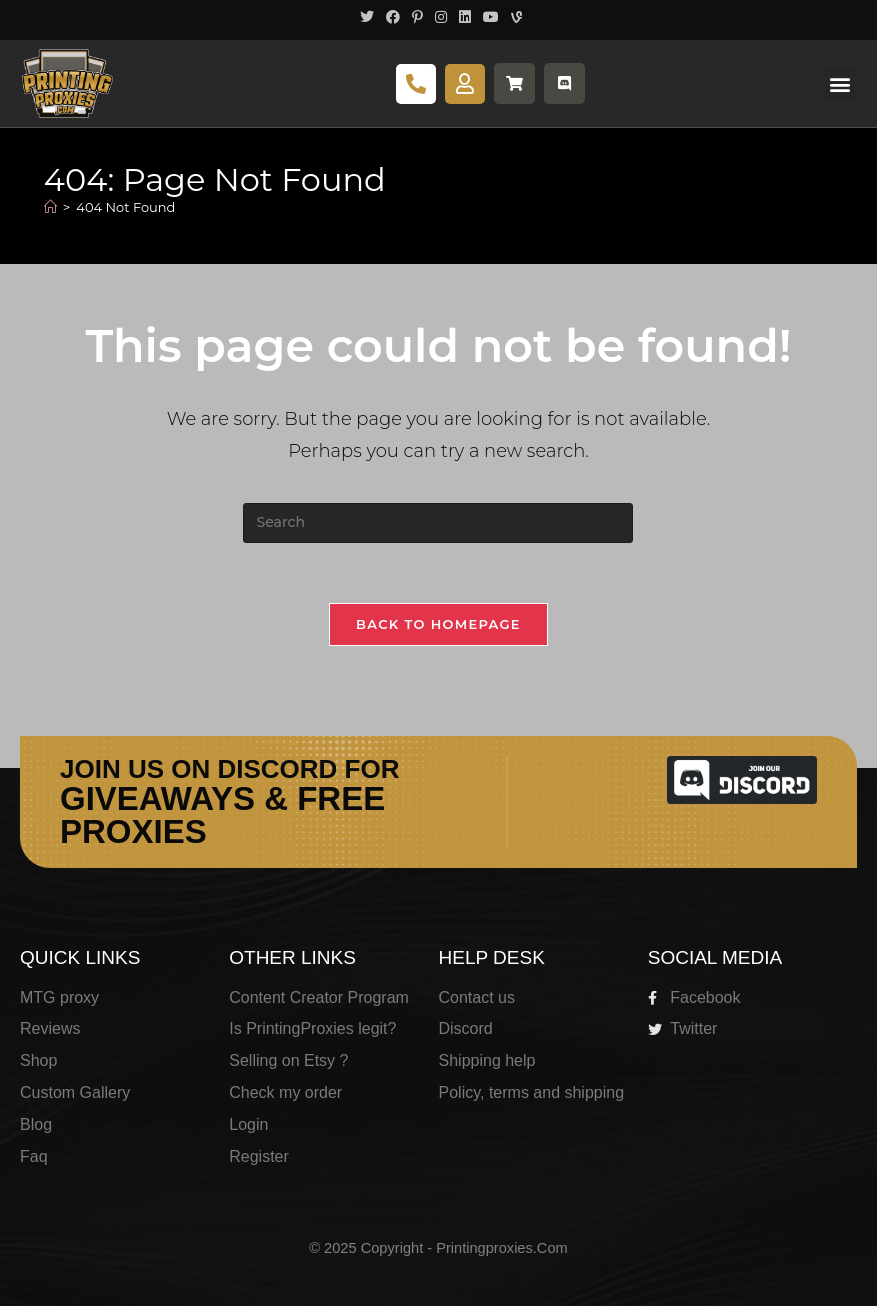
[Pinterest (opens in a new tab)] (417, 17)
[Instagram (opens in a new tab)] (441, 17)
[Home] (50, 207)
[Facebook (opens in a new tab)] (393, 17)
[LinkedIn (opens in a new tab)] (465, 17)
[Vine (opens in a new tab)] (513, 17)
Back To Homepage (438, 624)
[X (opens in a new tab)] (367, 17)
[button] (840, 83)
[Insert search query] (438, 523)
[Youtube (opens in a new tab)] (491, 17)
